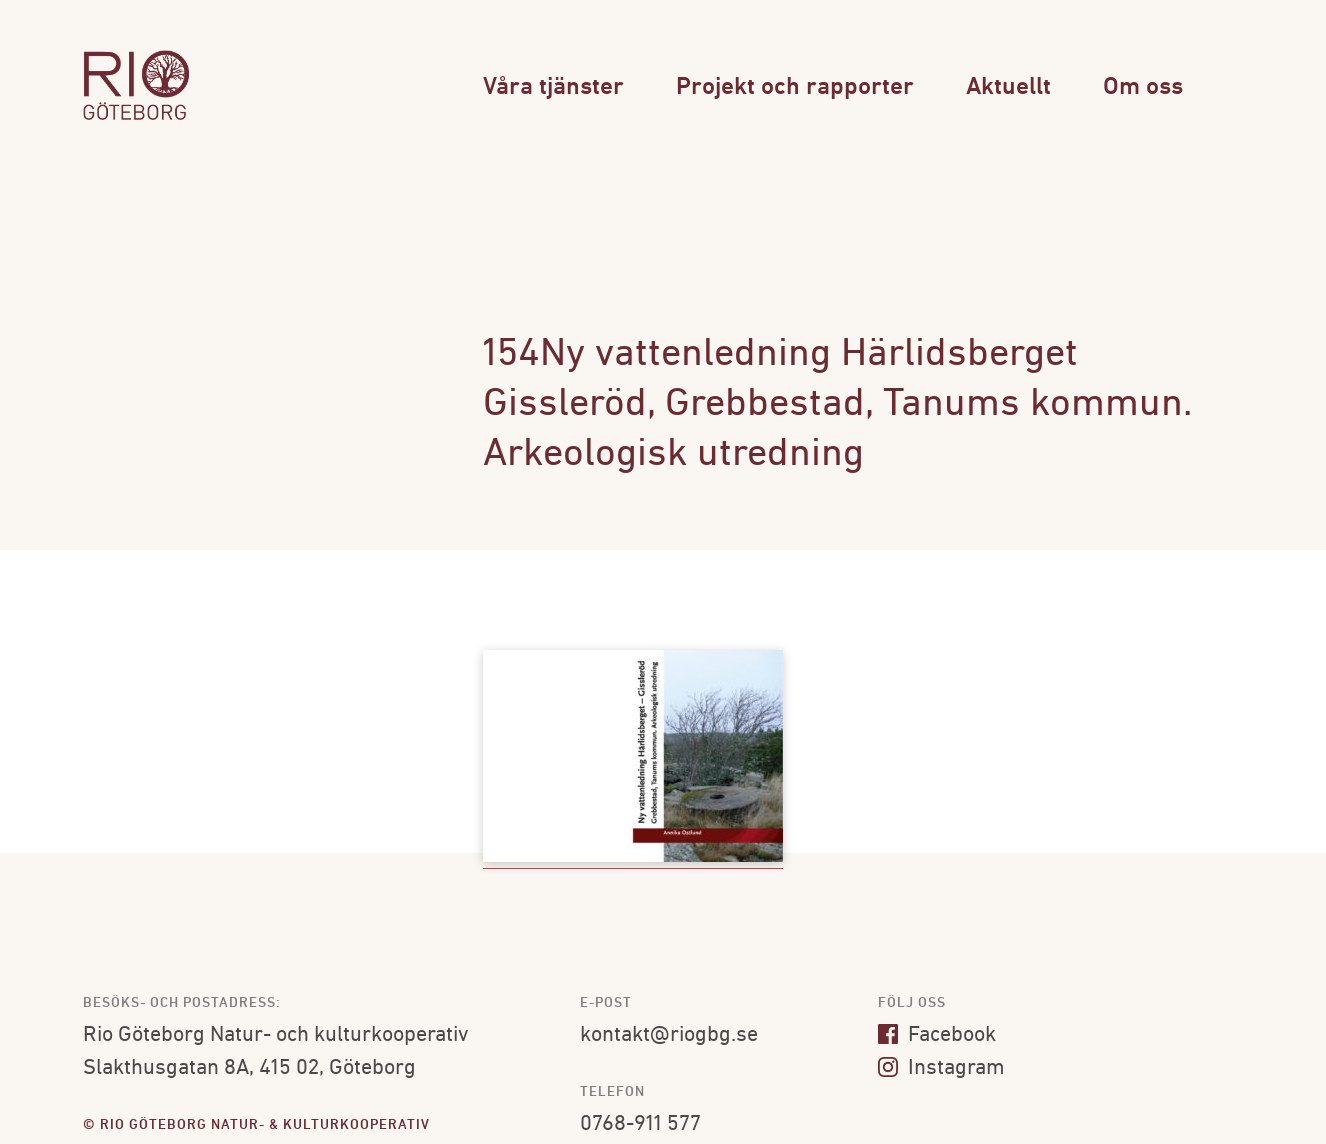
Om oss (1143, 87)
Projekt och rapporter (795, 87)
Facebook (937, 1035)
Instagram (941, 1068)
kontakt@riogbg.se (669, 1035)
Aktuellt (1008, 87)
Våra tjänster (553, 87)
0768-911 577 (640, 1124)
